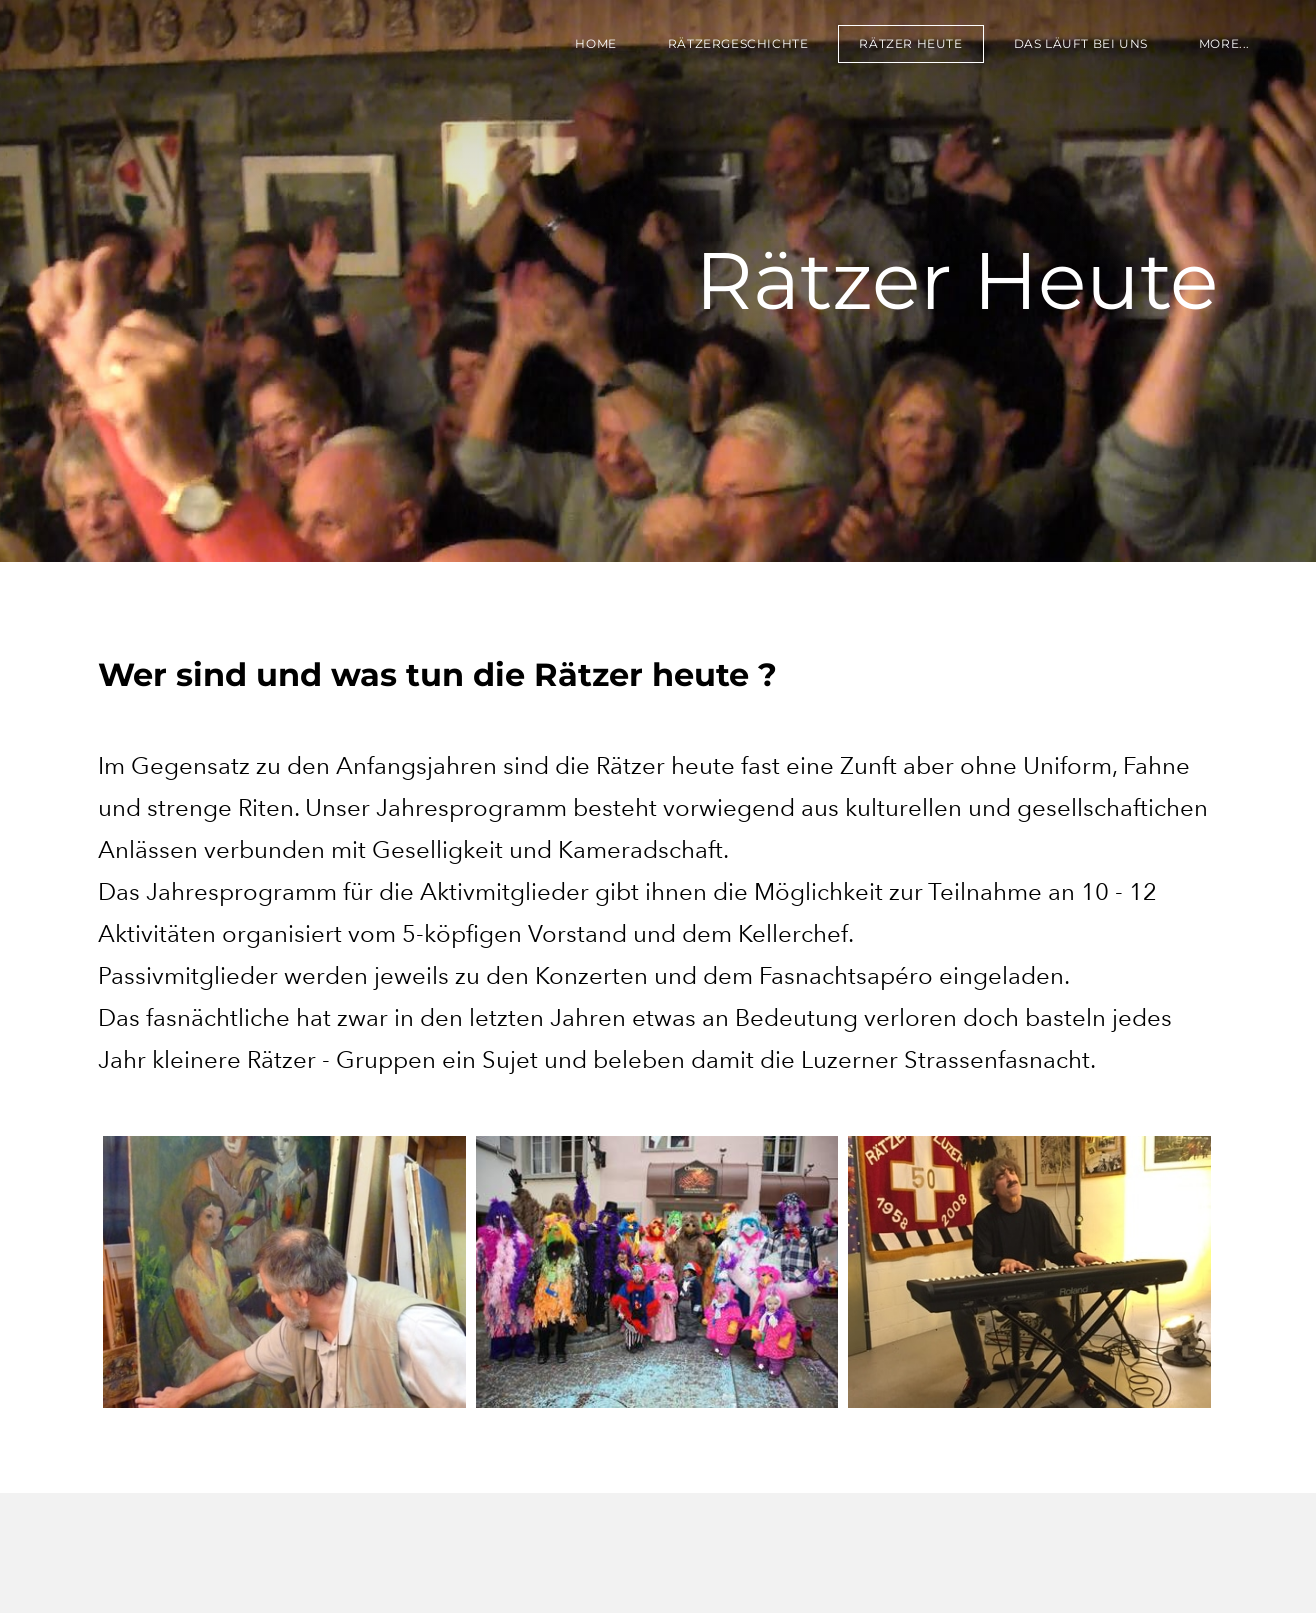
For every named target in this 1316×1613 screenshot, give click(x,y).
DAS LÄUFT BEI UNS (1081, 43)
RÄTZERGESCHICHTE (738, 43)
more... (1224, 43)
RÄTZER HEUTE (910, 43)
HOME (595, 43)
